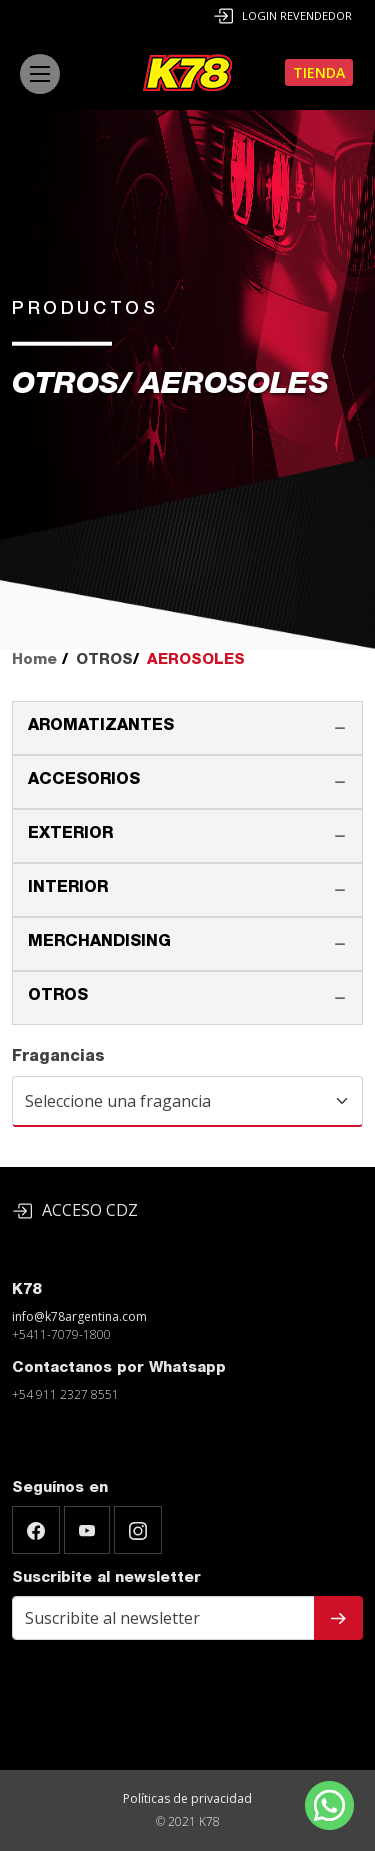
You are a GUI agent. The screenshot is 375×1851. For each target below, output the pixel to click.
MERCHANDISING (99, 943)
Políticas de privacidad (187, 1798)
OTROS (58, 997)
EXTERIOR (70, 835)
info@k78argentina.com (79, 1316)
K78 (26, 1290)
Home (34, 660)
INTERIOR (68, 889)
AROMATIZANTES (101, 727)
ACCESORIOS (84, 781)
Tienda (319, 72)
